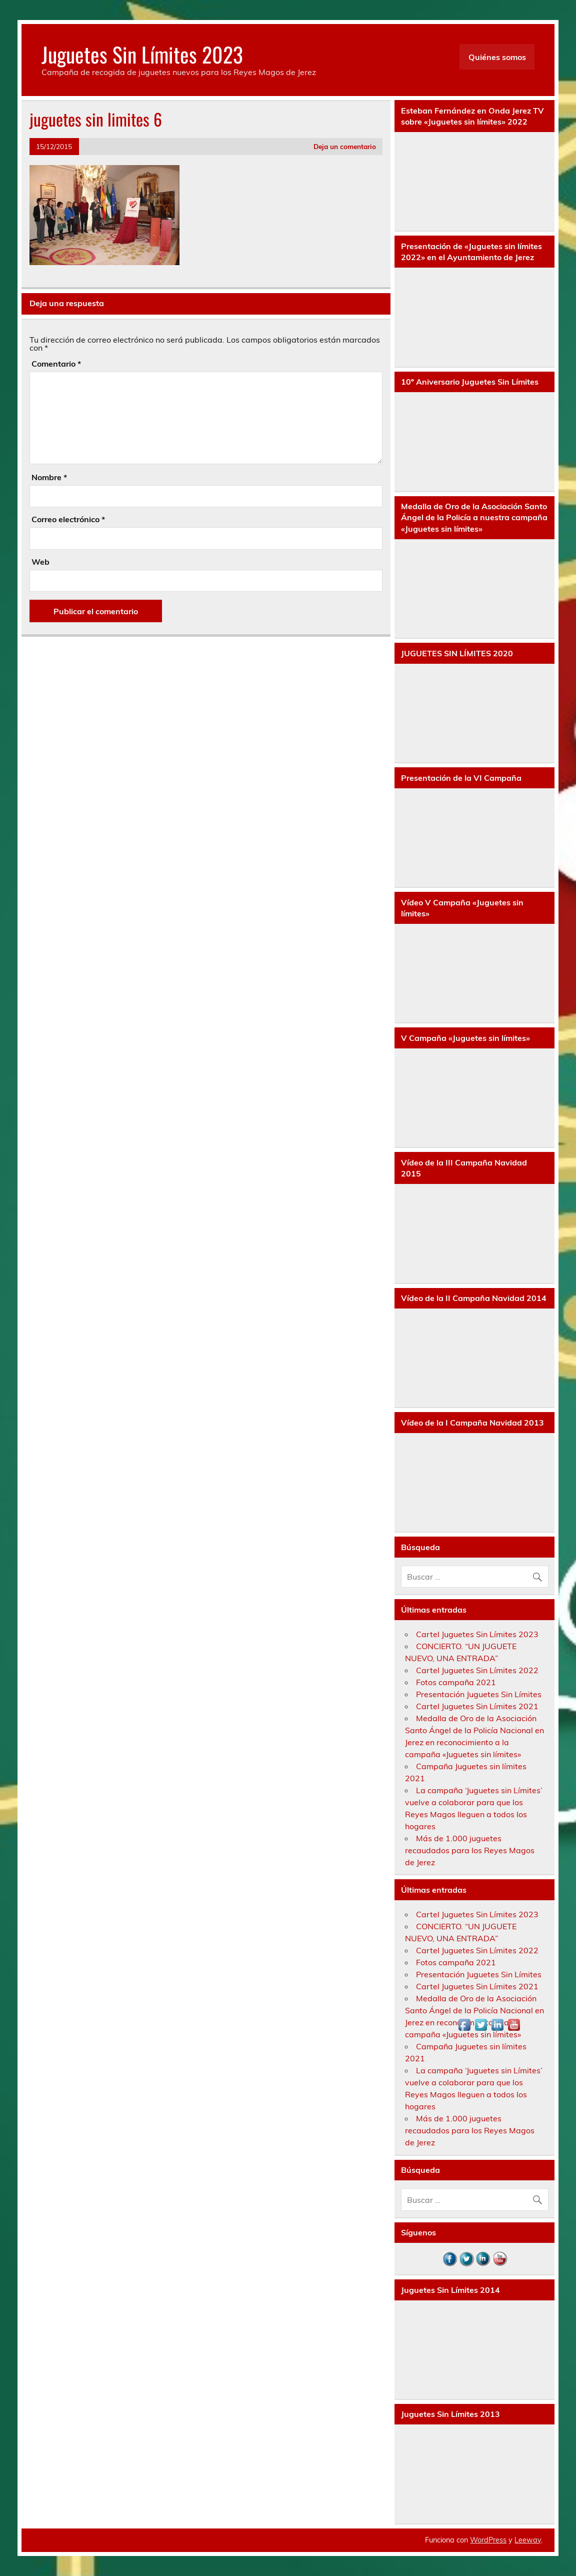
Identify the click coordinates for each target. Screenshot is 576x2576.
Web (41, 562)
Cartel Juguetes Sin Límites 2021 (477, 1706)
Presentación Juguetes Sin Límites (479, 1694)
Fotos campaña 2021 (456, 1682)
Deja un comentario (345, 146)
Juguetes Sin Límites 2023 (142, 54)
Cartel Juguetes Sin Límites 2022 (477, 1670)
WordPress (488, 2539)
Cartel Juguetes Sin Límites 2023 (477, 1634)
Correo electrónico (68, 519)
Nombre (49, 477)
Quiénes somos (497, 57)
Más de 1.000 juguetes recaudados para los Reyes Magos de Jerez (469, 1850)
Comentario (56, 364)
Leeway (527, 2539)
